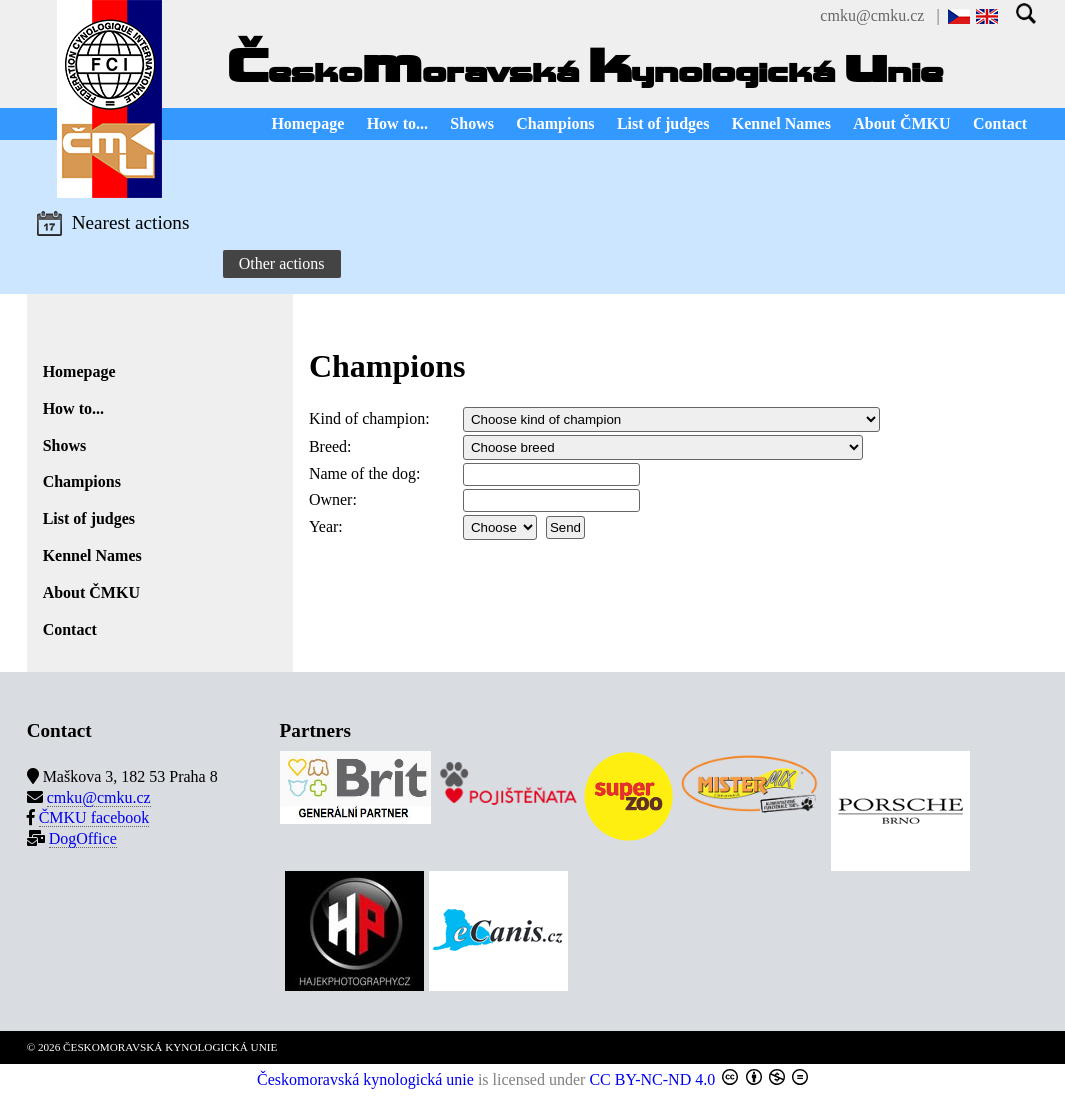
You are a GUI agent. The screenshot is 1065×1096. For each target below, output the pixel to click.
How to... (397, 123)
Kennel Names (781, 123)
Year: (326, 526)
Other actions (282, 263)
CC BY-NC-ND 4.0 (652, 1079)
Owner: (333, 499)
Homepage (307, 123)
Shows (472, 123)
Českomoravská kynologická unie (365, 1079)
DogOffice (83, 838)
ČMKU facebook (94, 817)
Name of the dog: (365, 473)
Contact (1000, 123)
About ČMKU (901, 123)
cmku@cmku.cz (872, 15)
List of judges (663, 123)
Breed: (330, 446)
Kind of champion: (369, 418)
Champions (555, 123)
